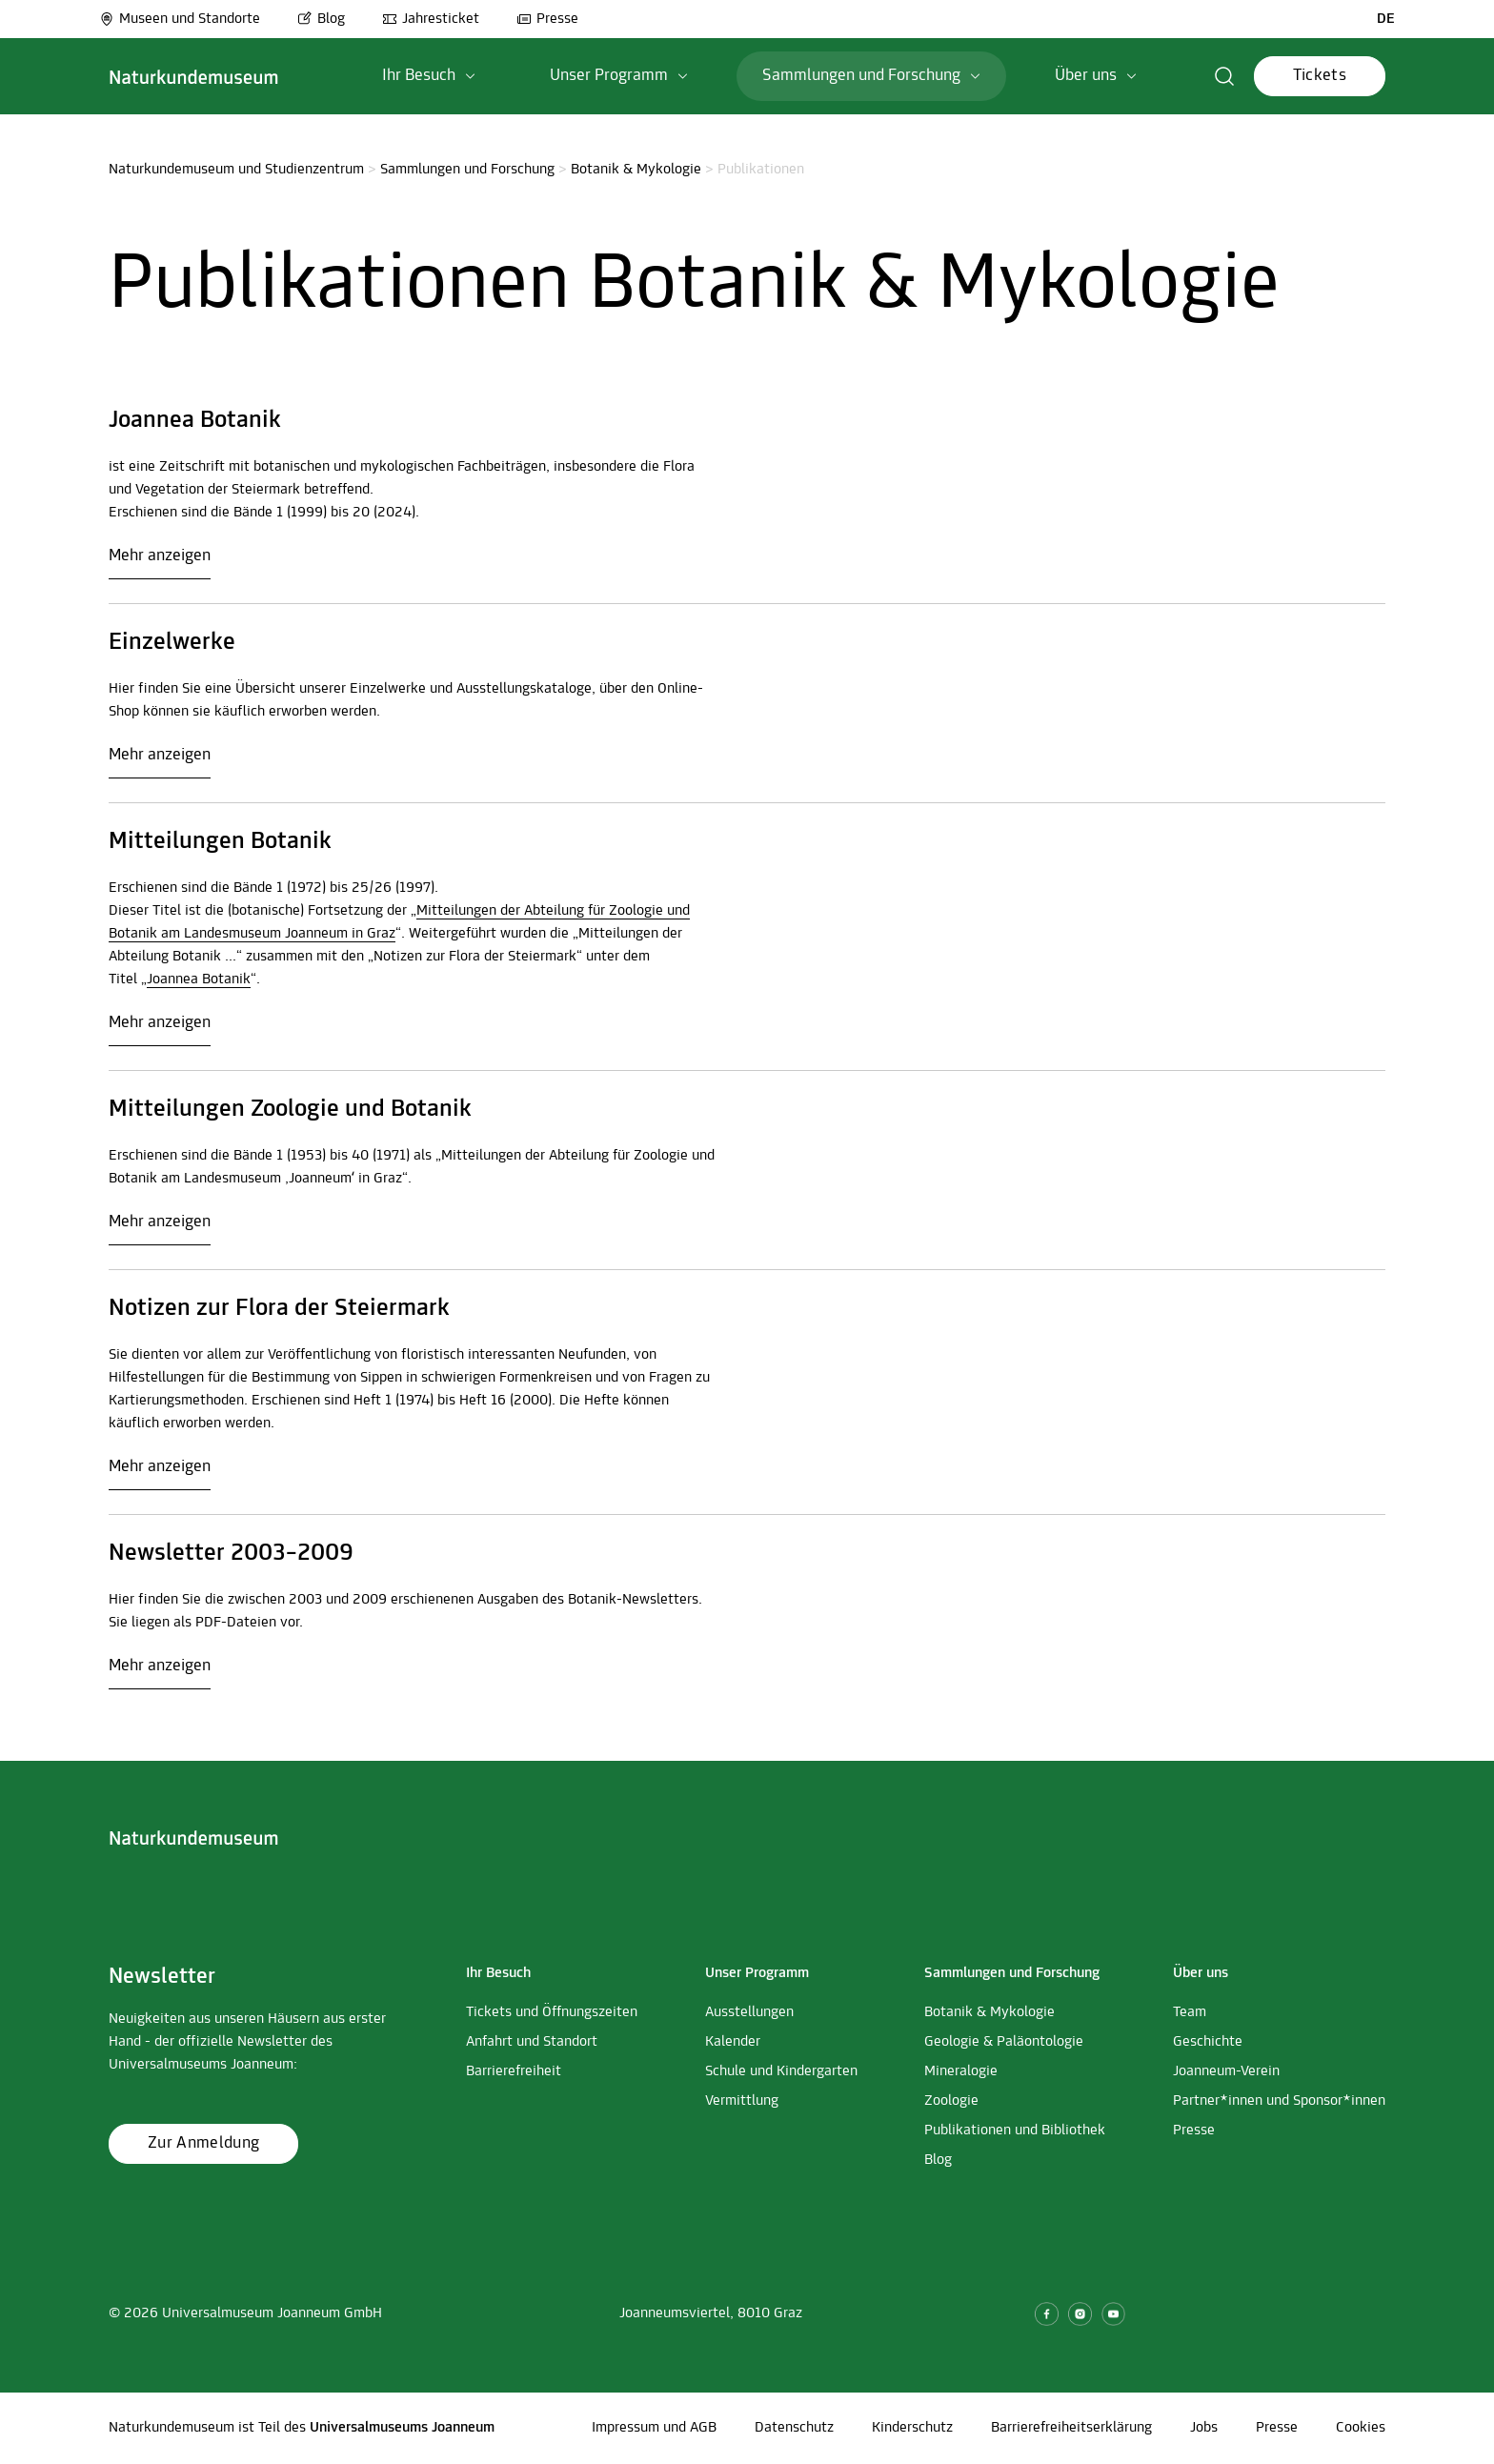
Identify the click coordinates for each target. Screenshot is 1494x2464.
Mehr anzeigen (160, 556)
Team (1189, 2012)
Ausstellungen (749, 2012)
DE (1386, 19)
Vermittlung (741, 2101)
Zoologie (951, 2101)
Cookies (1360, 2427)
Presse (547, 19)
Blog (321, 19)
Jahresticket (430, 19)
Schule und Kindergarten (781, 2071)
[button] (1225, 76)
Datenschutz (794, 2427)
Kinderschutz (912, 2427)
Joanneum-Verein (1226, 2071)
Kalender (732, 2042)
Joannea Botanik (199, 979)
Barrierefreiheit (513, 2071)
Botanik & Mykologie (636, 169)
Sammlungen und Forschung (467, 169)
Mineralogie (961, 2071)
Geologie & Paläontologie (1003, 2042)
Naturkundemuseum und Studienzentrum (236, 169)
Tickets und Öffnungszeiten (551, 2012)
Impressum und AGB (654, 2427)
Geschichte (1207, 2042)
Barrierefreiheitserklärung (1071, 2427)
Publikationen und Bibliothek (1014, 2130)
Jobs (1204, 2427)
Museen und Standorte (179, 19)
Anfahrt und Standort (531, 2042)
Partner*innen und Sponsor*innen (1279, 2101)
